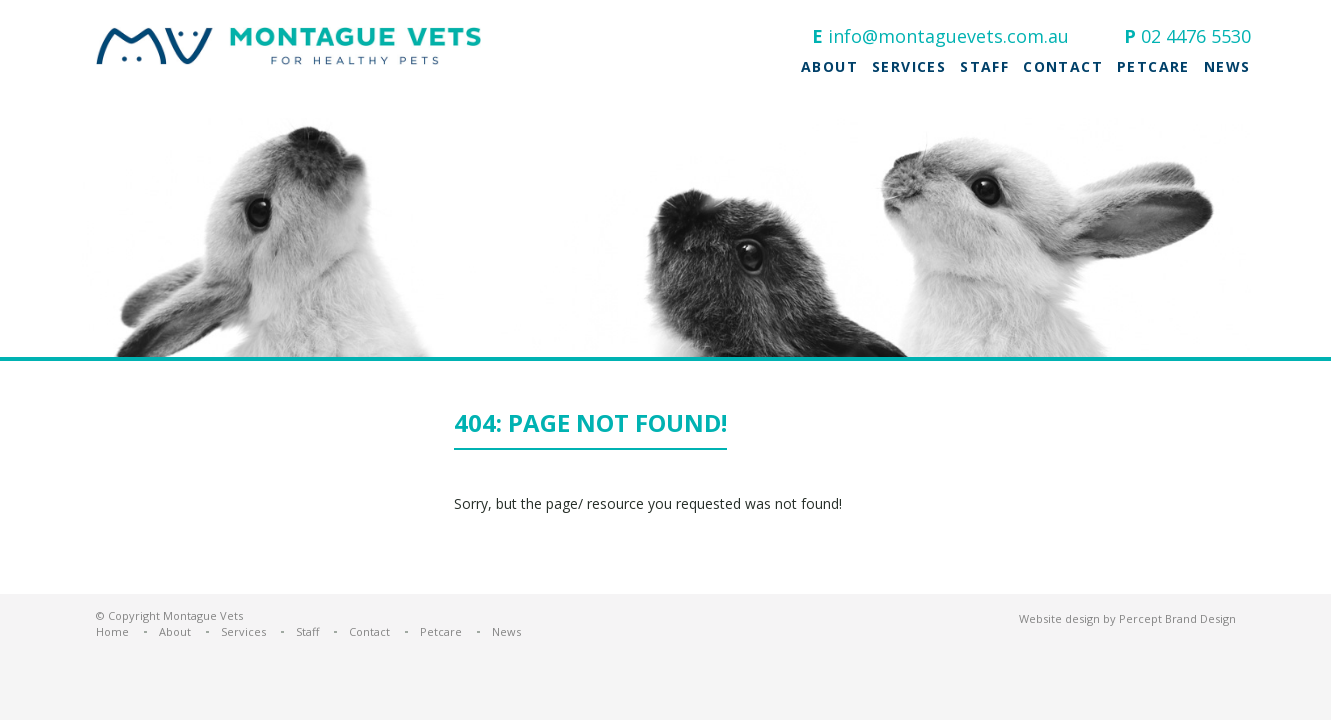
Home (112, 631)
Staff (984, 67)
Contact (1063, 67)
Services (909, 67)
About (829, 67)
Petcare (1153, 67)
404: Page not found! (590, 424)
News (1227, 67)
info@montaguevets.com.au (948, 36)
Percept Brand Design (1177, 618)
